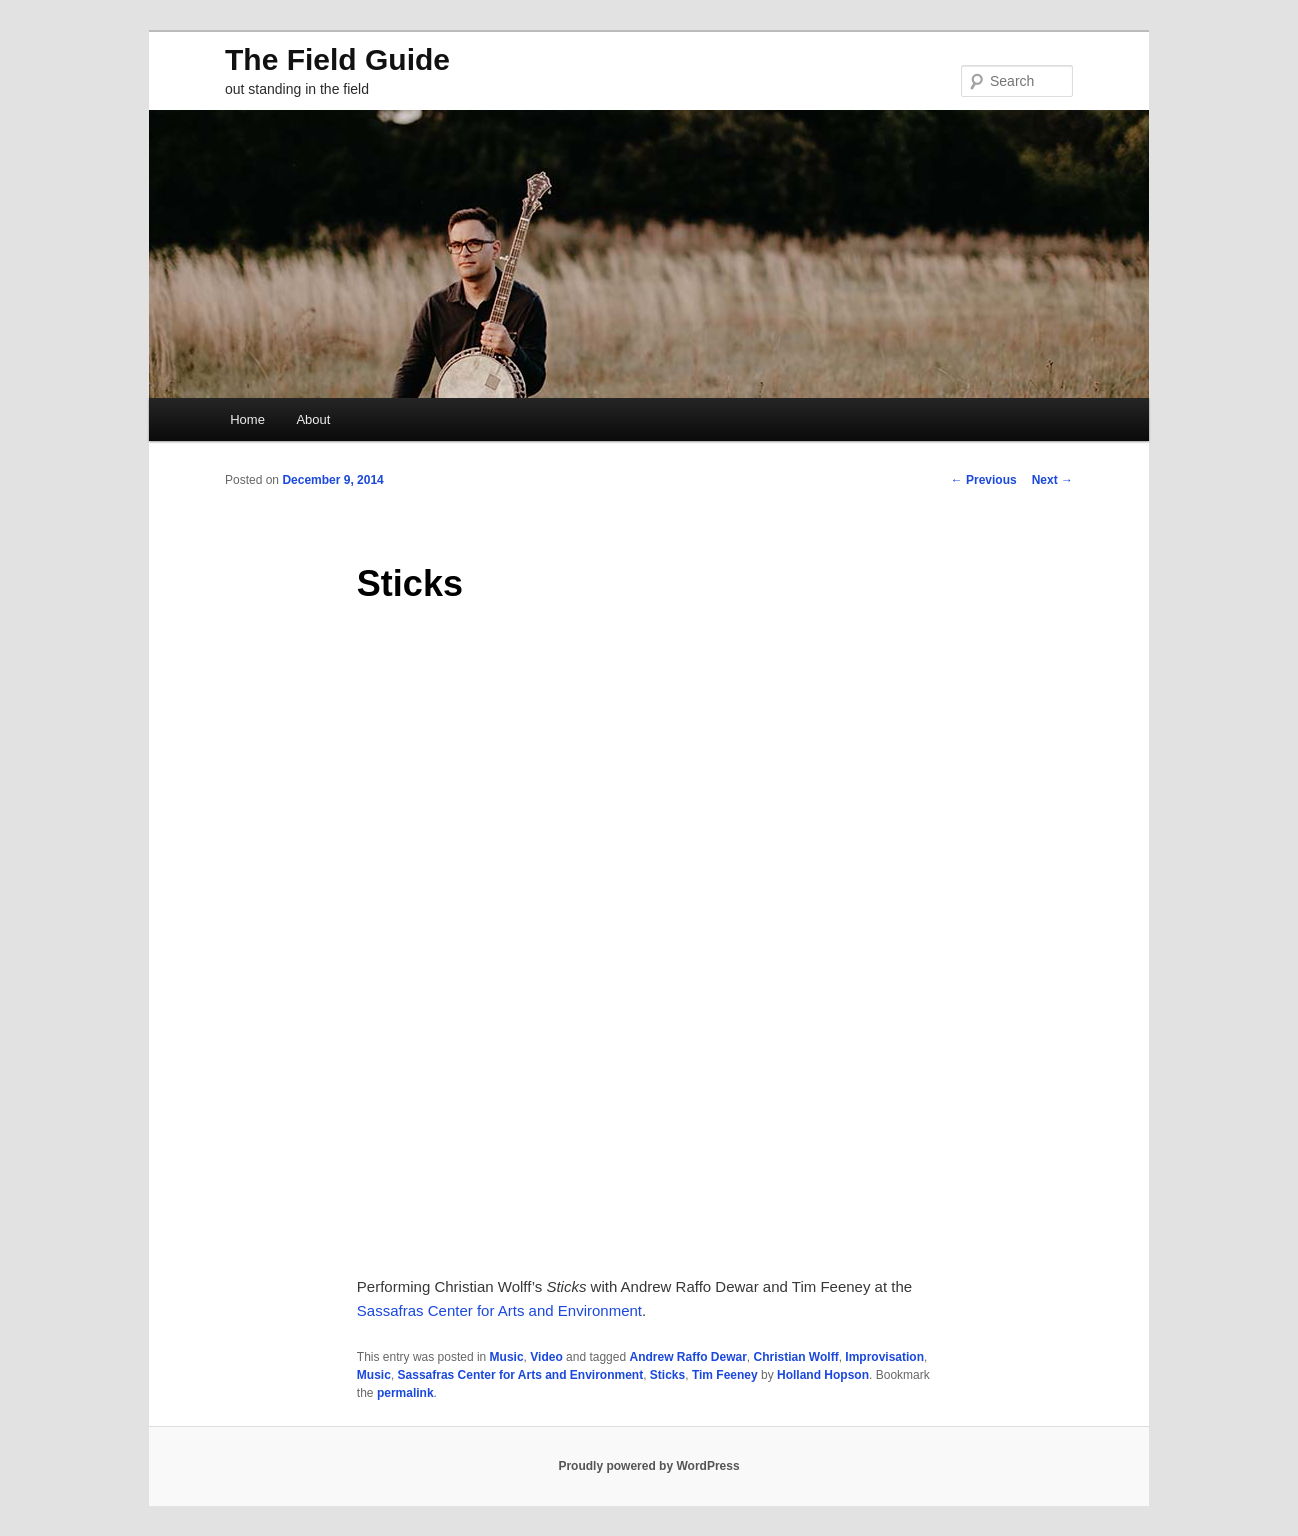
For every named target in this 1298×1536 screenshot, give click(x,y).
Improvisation (884, 1357)
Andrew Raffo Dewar (687, 1357)
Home (247, 419)
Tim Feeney (725, 1375)
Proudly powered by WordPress (648, 1466)
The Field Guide (337, 59)
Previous (984, 480)
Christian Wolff (796, 1357)
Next (1052, 480)
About (313, 419)
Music (507, 1357)
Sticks (667, 1375)
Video (546, 1357)
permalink (405, 1393)
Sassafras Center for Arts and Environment (499, 1310)
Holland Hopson (823, 1375)
